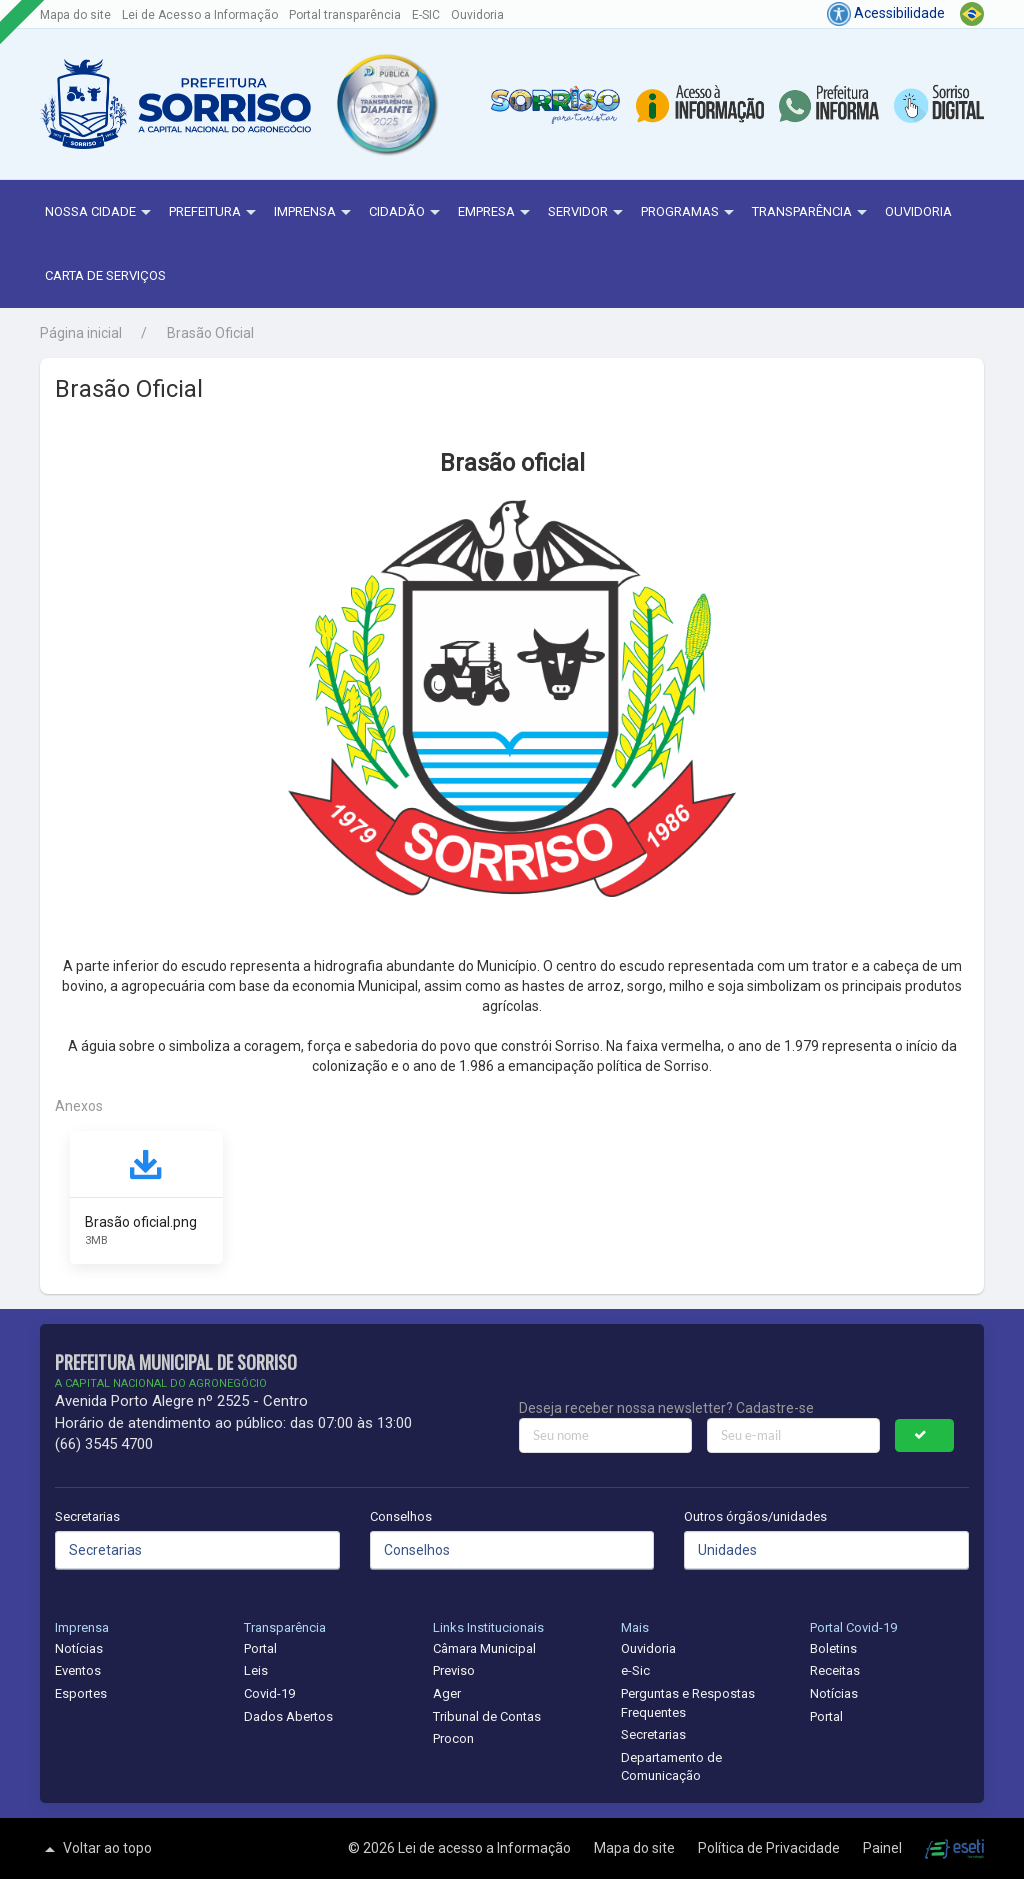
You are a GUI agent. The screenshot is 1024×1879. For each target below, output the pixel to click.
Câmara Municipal (484, 1648)
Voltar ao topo (96, 1849)
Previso (454, 1670)
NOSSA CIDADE (100, 213)
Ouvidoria (477, 15)
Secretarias (87, 1516)
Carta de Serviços (105, 275)
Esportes (81, 1693)
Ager (447, 1693)
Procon (453, 1738)
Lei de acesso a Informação (486, 1848)
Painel (884, 1848)
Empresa (496, 213)
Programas (690, 213)
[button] (386, 104)
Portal (260, 1648)
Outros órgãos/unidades (755, 1516)
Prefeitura (215, 213)
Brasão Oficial (210, 333)
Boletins (833, 1648)
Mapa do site (75, 15)
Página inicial (81, 333)
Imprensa (315, 213)
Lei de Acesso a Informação (200, 15)
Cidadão (407, 213)
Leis (256, 1670)
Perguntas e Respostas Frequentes (688, 1703)
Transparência (812, 213)
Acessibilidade (886, 13)
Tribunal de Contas (487, 1716)
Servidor (588, 213)
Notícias (79, 1648)
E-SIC (426, 15)
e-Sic (635, 1670)
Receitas (835, 1670)
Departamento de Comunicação (671, 1767)
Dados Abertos (288, 1716)
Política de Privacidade (770, 1848)
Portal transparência (345, 15)
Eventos (78, 1670)
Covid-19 (269, 1693)
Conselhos (401, 1516)
